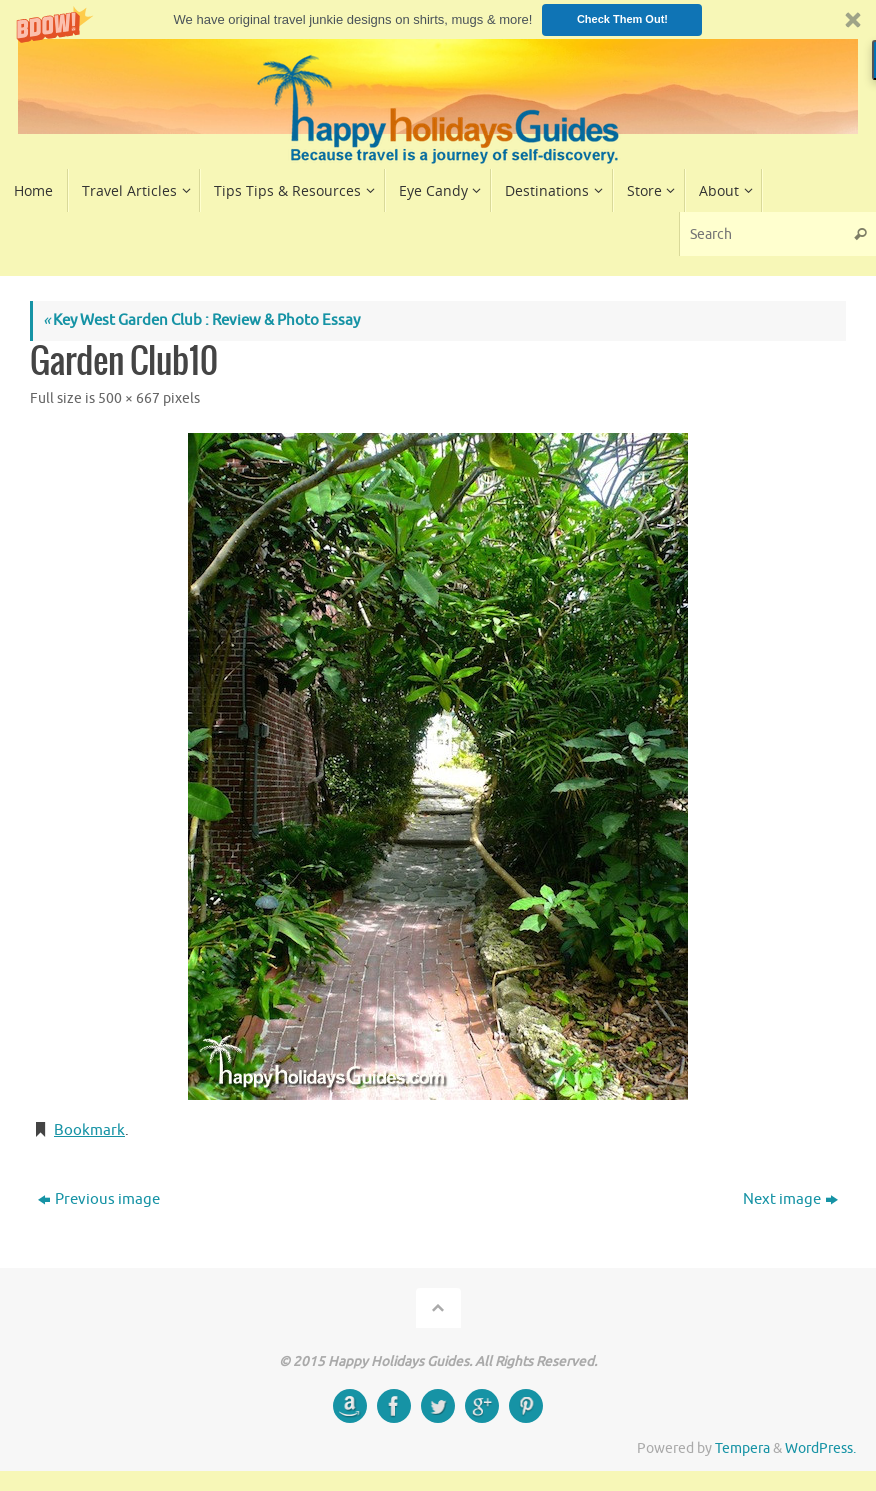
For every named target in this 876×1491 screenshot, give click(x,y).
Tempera (742, 1448)
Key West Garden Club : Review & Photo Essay (201, 320)
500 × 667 (129, 398)
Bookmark (89, 1130)
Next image (790, 1199)
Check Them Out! (622, 19)
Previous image (99, 1199)
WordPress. (820, 1448)
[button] (438, 19)
